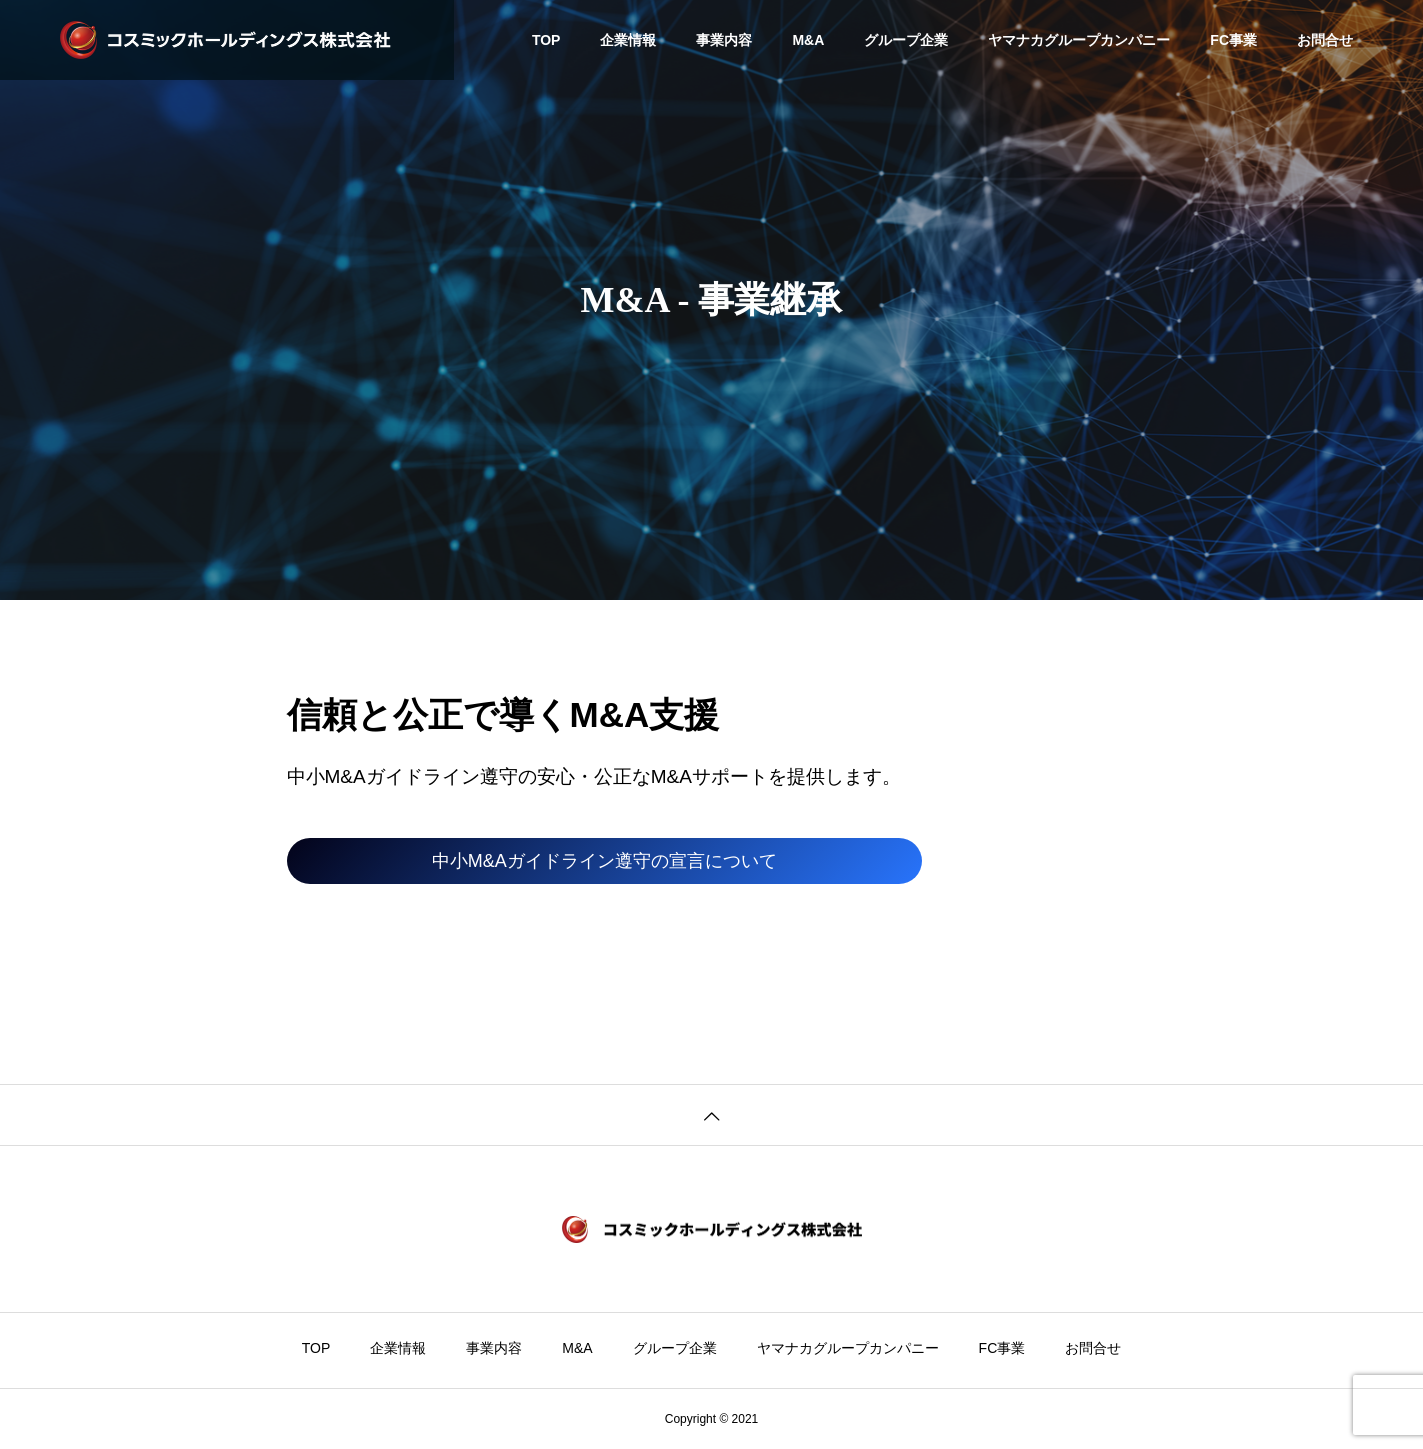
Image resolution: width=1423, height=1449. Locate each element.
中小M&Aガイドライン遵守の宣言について (604, 861)
